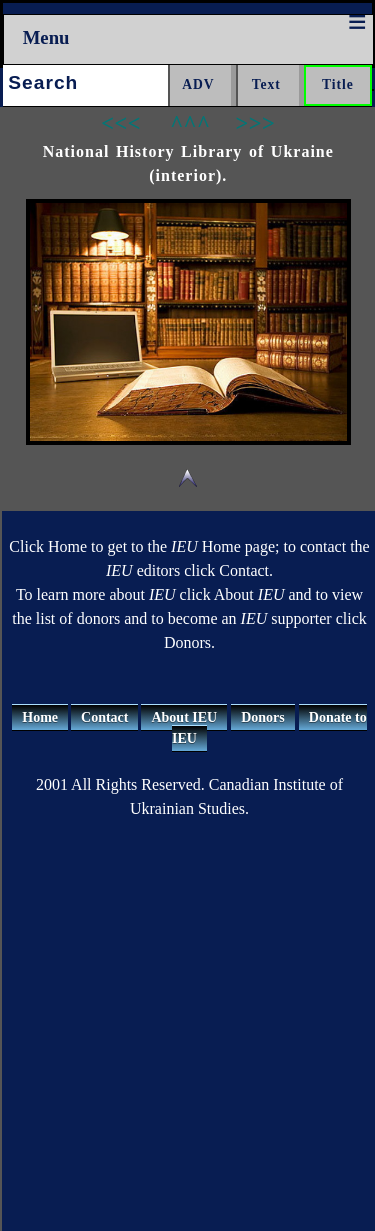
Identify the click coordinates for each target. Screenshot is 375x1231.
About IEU (184, 717)
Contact (104, 717)
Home (40, 717)
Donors (263, 717)
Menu (46, 37)
